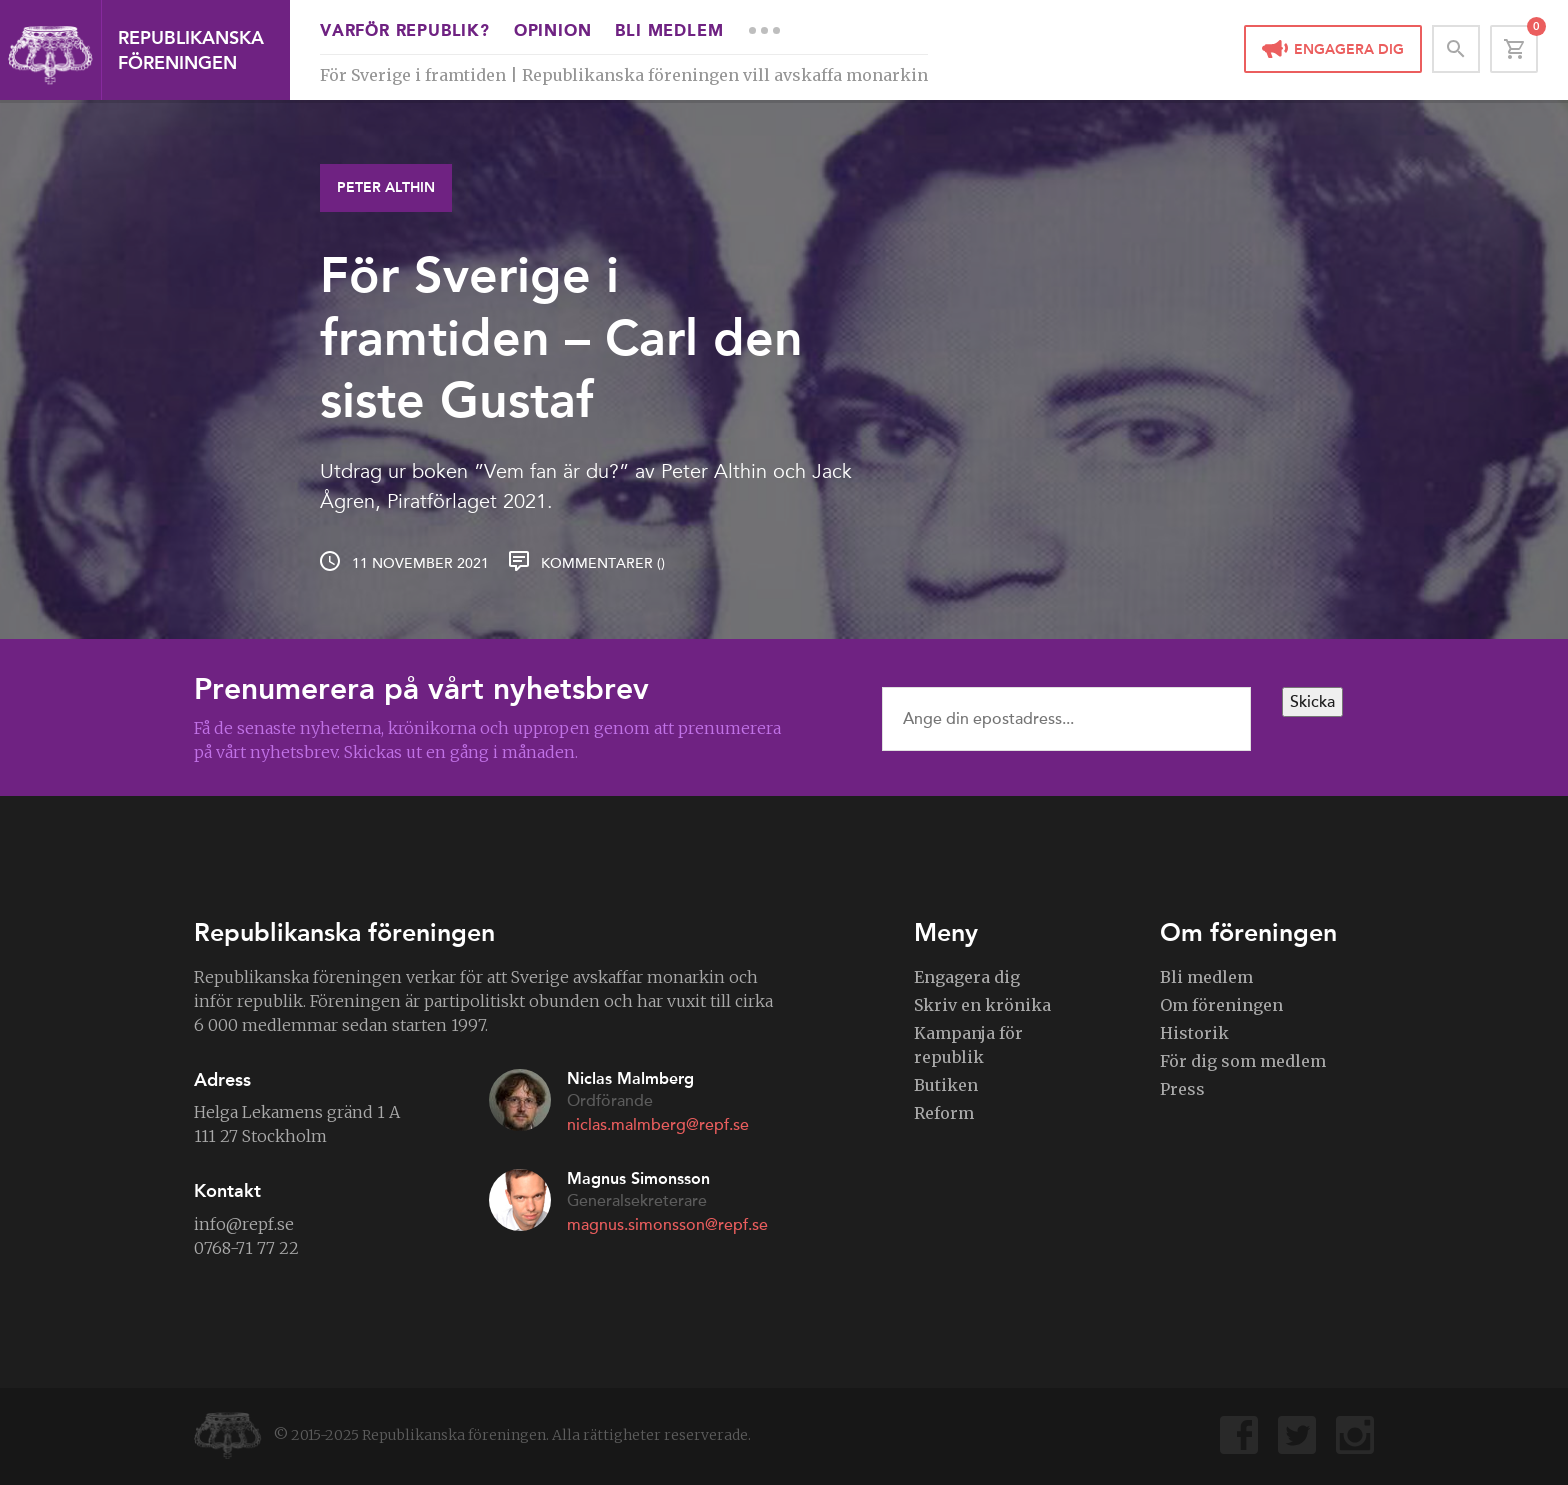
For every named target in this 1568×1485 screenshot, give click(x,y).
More (764, 30)
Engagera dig (1349, 49)
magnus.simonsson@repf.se (667, 1225)
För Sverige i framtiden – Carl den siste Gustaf (561, 337)
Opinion (553, 32)
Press (1182, 1089)
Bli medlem (669, 32)
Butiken (946, 1085)
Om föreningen (1221, 1005)
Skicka (1312, 702)
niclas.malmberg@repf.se (658, 1125)
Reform (944, 1113)
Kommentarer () (603, 563)
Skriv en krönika (982, 1005)
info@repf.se (244, 1224)
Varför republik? (405, 32)
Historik (1194, 1033)
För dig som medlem (1243, 1061)
